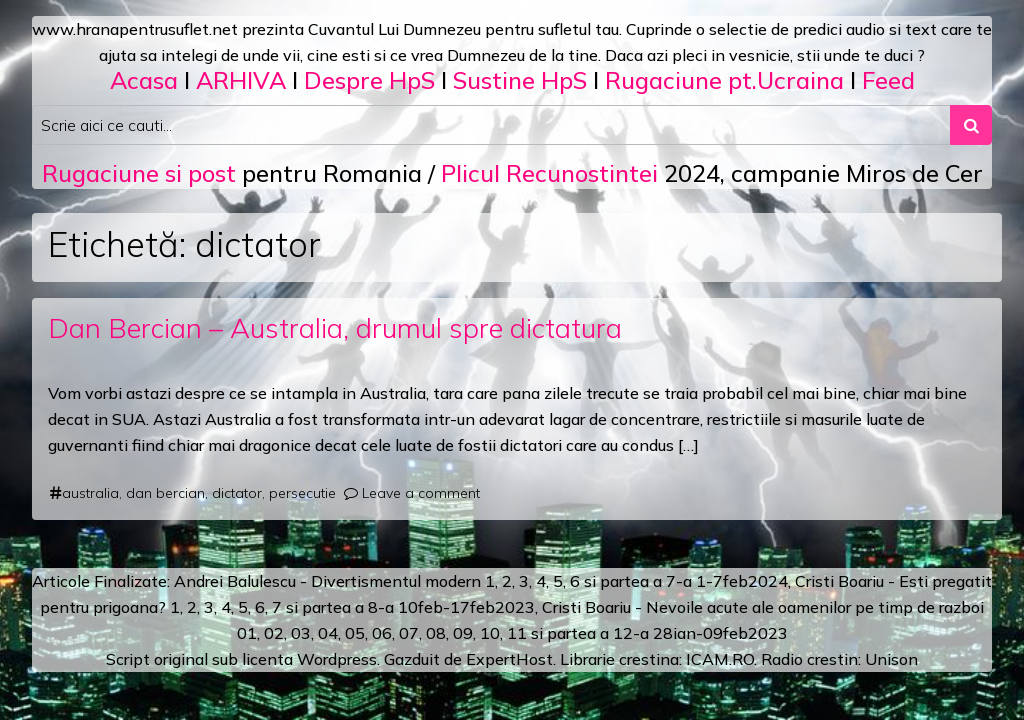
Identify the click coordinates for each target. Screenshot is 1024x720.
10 (490, 633)
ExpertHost (509, 659)
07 (409, 633)
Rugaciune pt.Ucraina (724, 80)
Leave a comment (421, 493)
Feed (888, 80)
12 (623, 633)
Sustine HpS (520, 80)
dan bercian (165, 493)
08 (436, 633)
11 (517, 633)
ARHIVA (241, 80)
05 (355, 633)
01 (247, 633)
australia (90, 493)
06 (382, 633)
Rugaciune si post (139, 173)
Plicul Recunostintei (549, 173)
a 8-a (374, 607)
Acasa (144, 80)
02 (274, 633)
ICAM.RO (720, 659)
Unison (891, 659)
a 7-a (672, 581)
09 (463, 633)
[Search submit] (971, 125)
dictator (237, 493)
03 (301, 633)
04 (328, 633)
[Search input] (491, 125)
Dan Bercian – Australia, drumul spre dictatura (335, 327)
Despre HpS (369, 80)
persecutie (302, 493)
